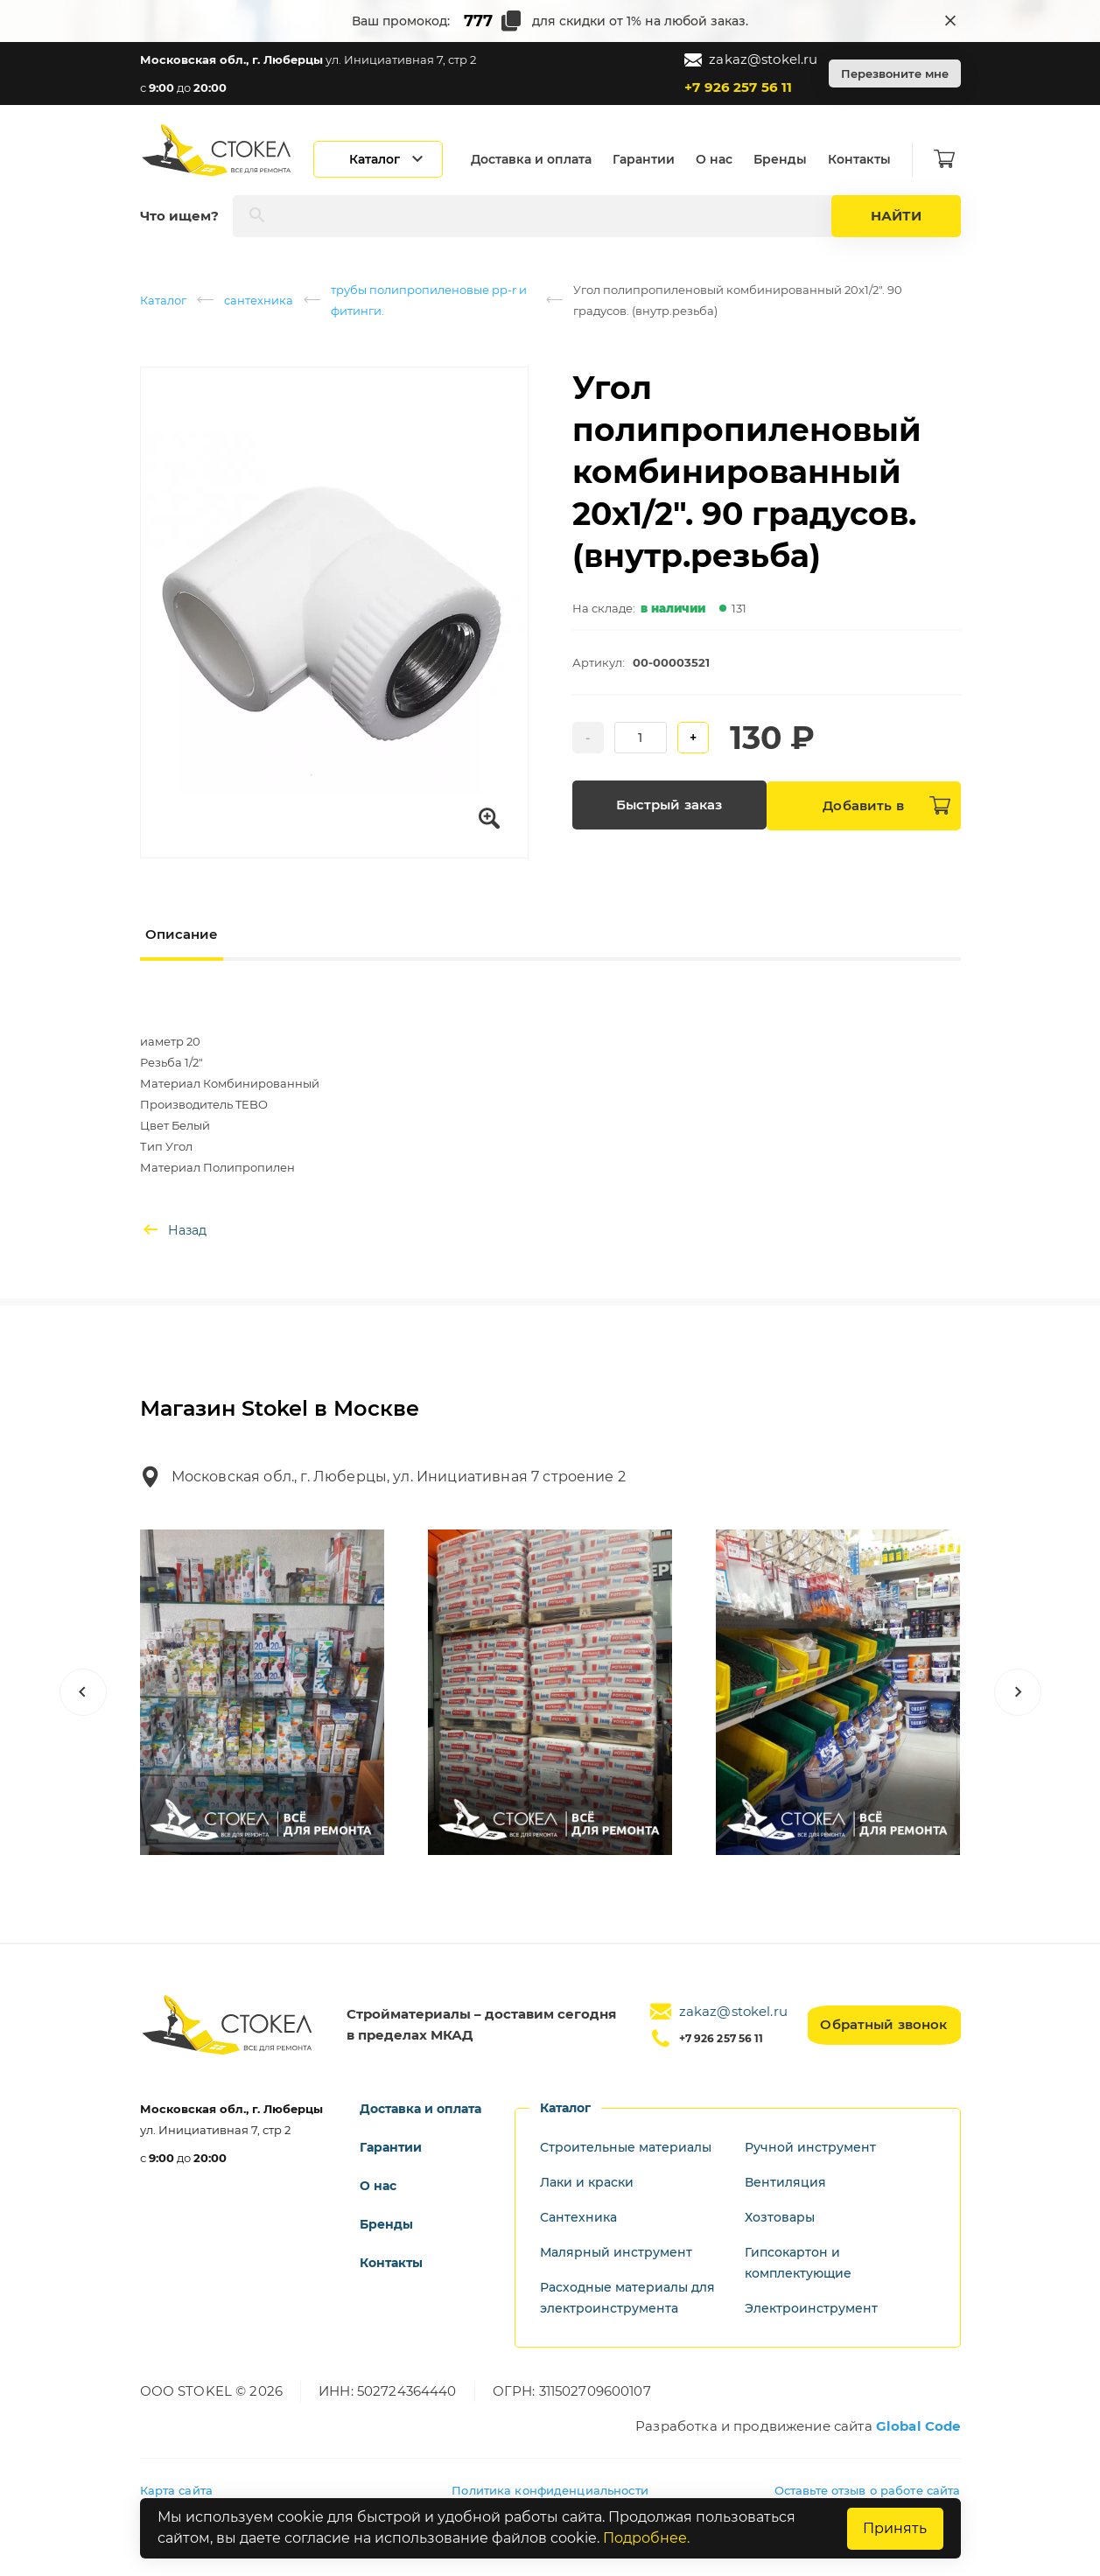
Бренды (786, 159)
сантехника (258, 300)
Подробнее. (646, 2538)
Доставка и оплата (537, 159)
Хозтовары (780, 2217)
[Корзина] (950, 159)
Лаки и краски (587, 2182)
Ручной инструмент (810, 2147)
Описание (181, 934)
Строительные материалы (625, 2147)
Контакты (865, 159)
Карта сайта (176, 2490)
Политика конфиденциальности (550, 2490)
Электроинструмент (811, 2308)
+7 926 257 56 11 (738, 87)
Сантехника (578, 2217)
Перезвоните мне (895, 73)
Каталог (163, 300)
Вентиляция (785, 2182)
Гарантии (650, 159)
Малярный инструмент (616, 2252)
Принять (894, 2528)
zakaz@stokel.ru (750, 59)
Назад (173, 1230)
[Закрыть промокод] (950, 21)
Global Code (918, 2426)
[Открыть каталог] (384, 159)
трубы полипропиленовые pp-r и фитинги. (429, 300)
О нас (720, 159)
